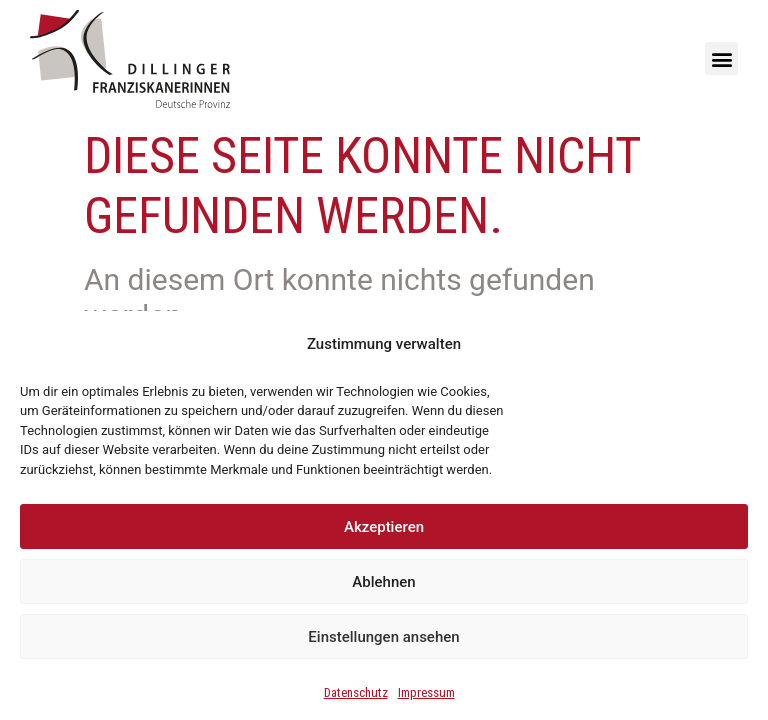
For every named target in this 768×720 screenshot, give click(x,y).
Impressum (426, 692)
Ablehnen (383, 582)
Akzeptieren (384, 527)
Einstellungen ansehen (383, 637)
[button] (721, 58)
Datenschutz (356, 692)
